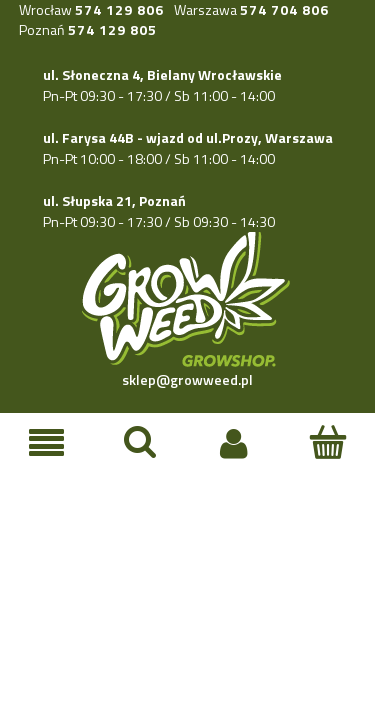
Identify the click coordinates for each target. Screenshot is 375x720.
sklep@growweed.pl (187, 379)
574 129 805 (112, 29)
